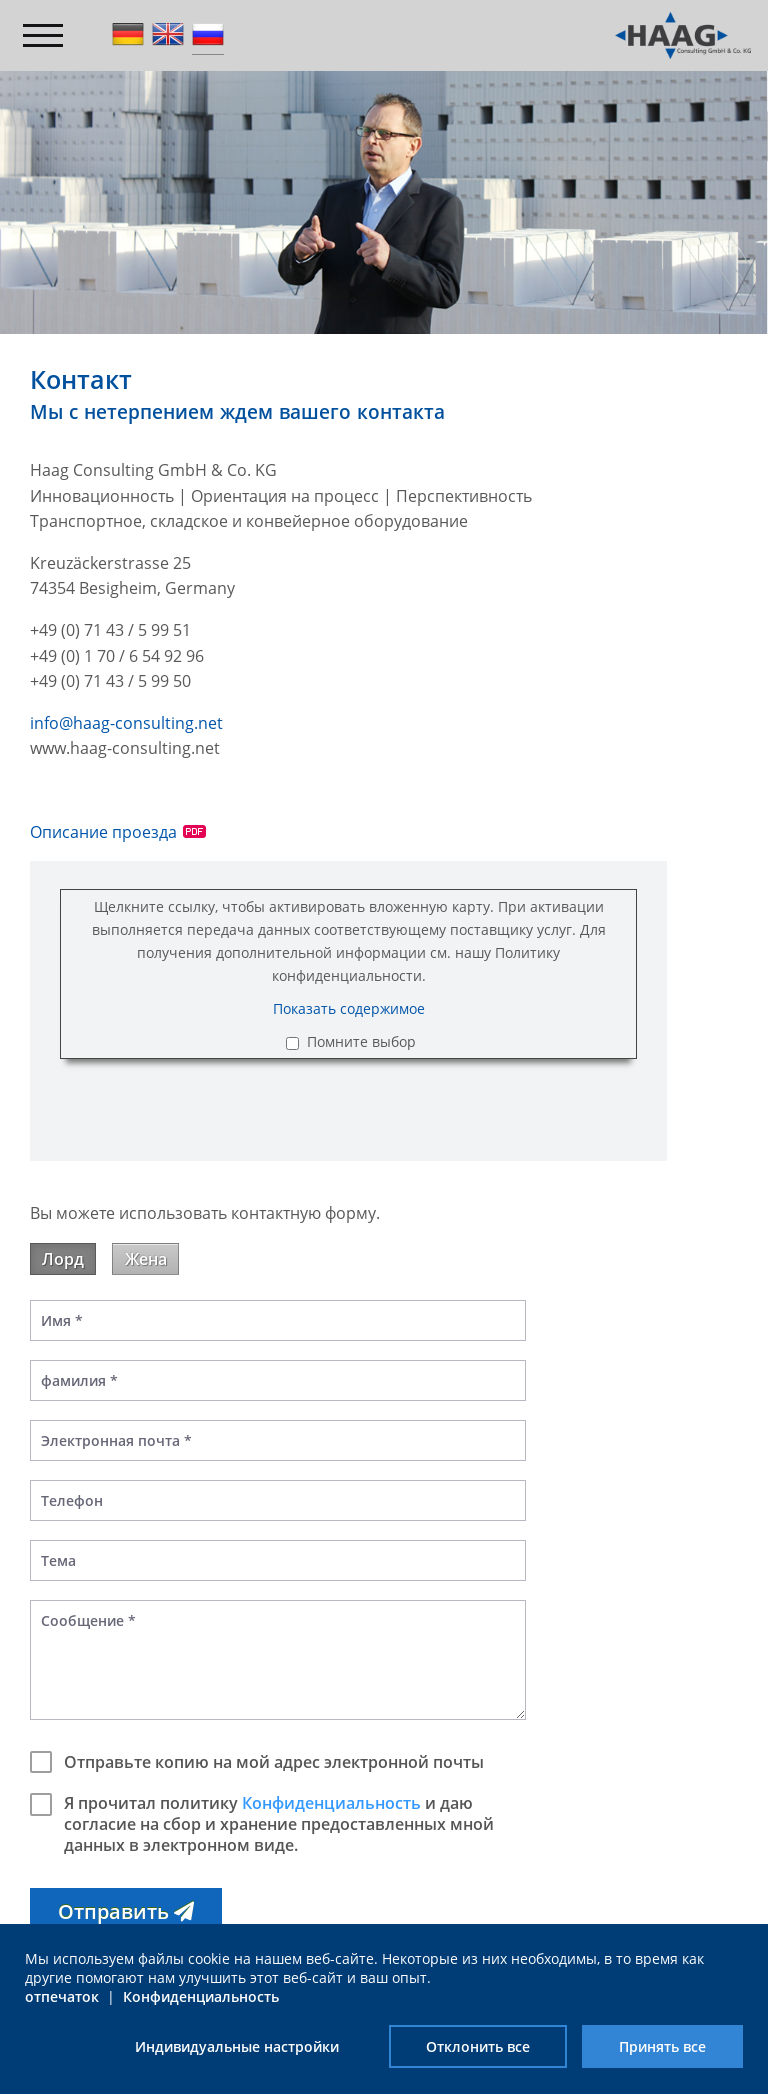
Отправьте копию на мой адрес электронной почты (257, 1762)
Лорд (63, 1259)
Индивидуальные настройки (237, 2046)
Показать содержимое (349, 1008)
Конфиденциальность (331, 1803)
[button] (126, 1911)
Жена (146, 1259)
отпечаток (62, 1996)
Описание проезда (103, 832)
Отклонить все (478, 2046)
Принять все (662, 2046)
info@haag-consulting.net (126, 723)
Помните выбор (361, 1041)
